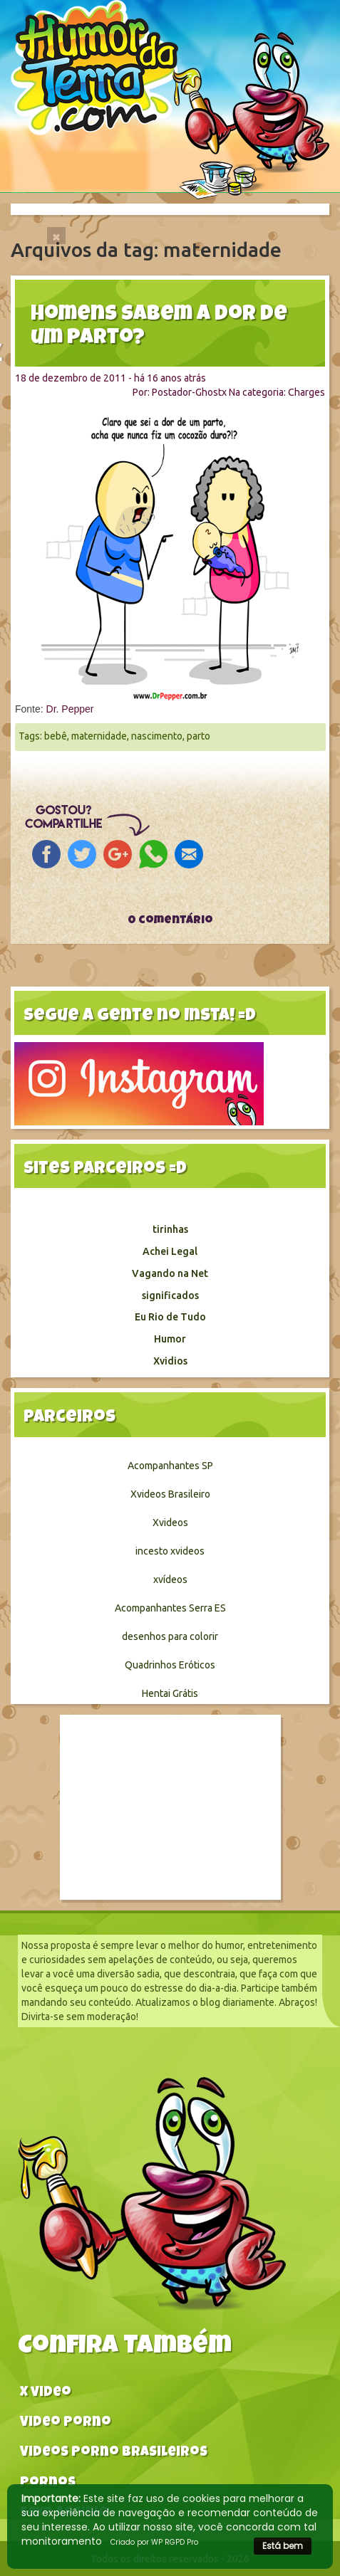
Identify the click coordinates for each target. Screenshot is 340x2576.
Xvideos (170, 1522)
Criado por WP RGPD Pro (154, 2542)
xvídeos (170, 1579)
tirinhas (170, 1229)
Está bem (282, 2546)
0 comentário (170, 921)
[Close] (56, 235)
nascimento (156, 736)
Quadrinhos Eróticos (170, 1665)
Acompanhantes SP (170, 1465)
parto (198, 736)
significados (170, 1295)
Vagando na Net (170, 1273)
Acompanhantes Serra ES (170, 1608)
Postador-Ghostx (189, 392)
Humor (170, 1339)
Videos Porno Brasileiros (113, 2453)
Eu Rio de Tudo (170, 1317)
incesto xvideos (170, 1551)
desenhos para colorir (170, 1636)
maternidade (99, 736)
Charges (306, 392)
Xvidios (170, 1361)
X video (45, 2393)
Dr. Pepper (70, 709)
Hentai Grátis (170, 1693)
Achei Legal (170, 1251)
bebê (55, 736)
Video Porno (65, 2423)
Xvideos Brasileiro (170, 1494)
